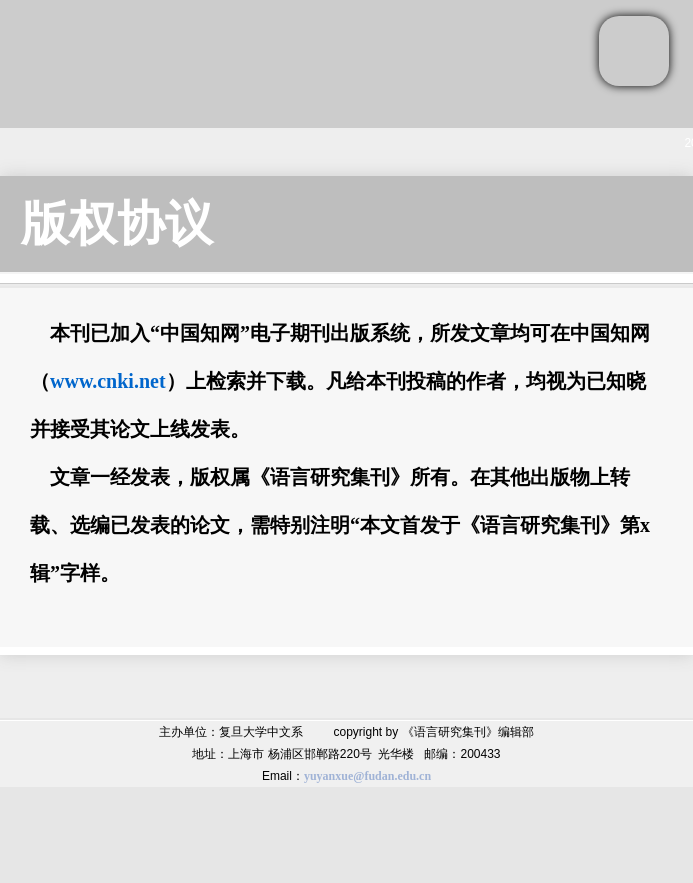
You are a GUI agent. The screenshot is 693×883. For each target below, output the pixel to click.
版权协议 (117, 223)
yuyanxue (328, 776)
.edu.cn (412, 776)
